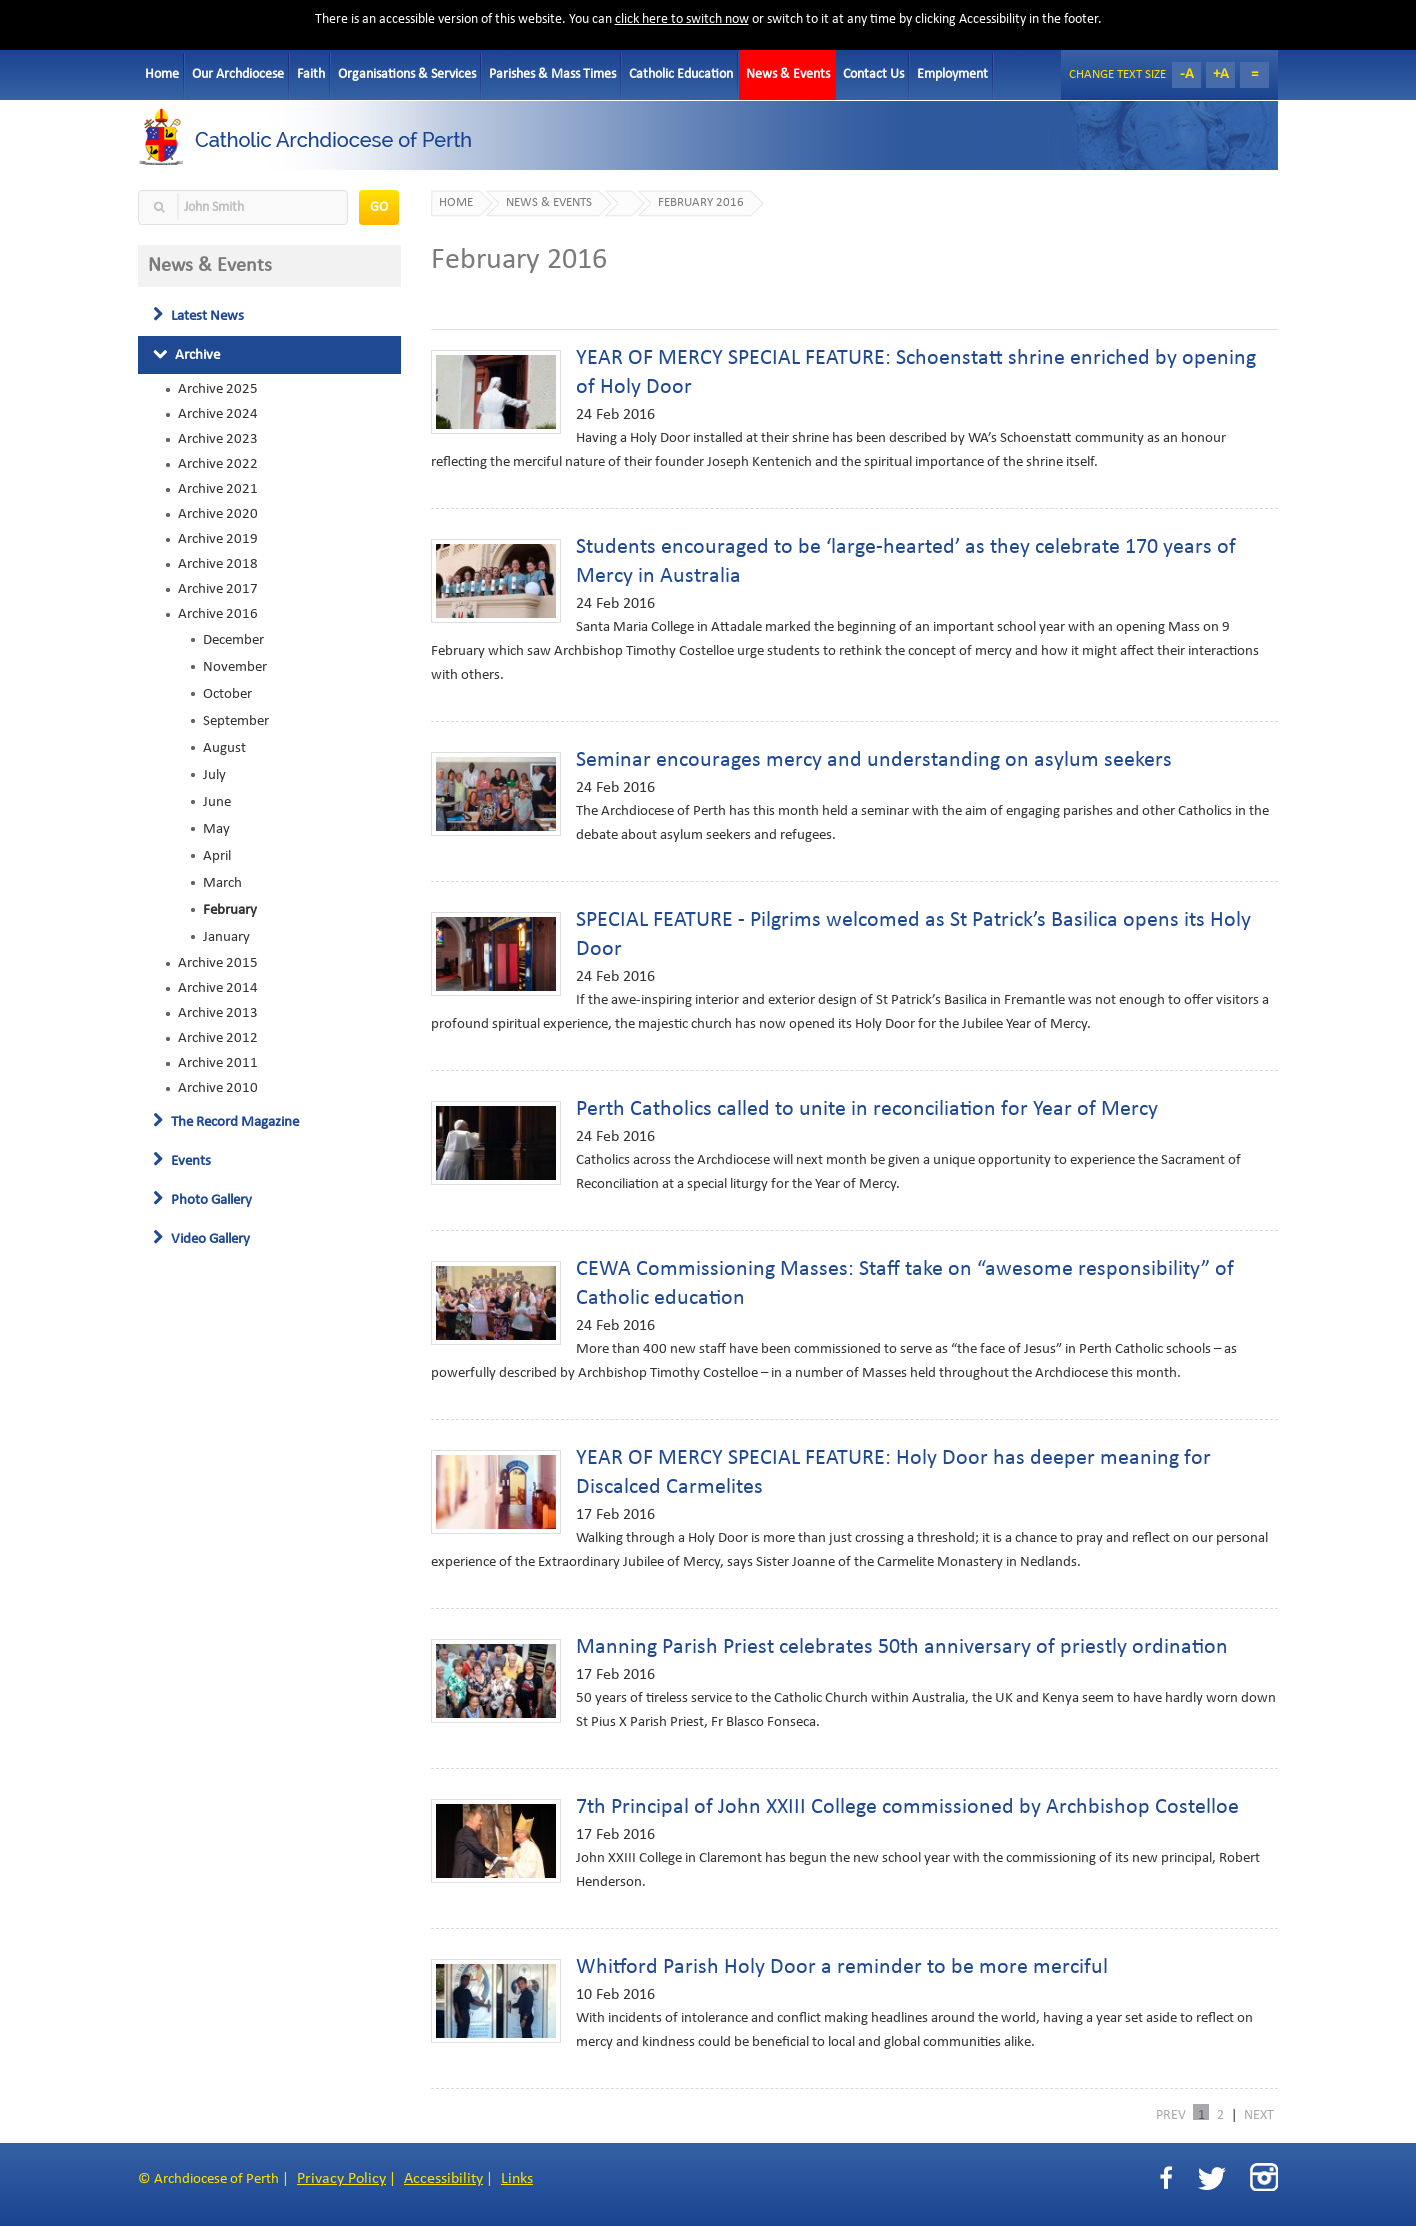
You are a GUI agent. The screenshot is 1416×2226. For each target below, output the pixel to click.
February (230, 910)
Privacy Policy (341, 2179)
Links (517, 2179)
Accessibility (443, 2179)
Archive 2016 (218, 614)
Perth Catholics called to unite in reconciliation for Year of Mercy (867, 1109)
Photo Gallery (202, 1200)
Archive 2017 (218, 589)
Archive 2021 (218, 489)
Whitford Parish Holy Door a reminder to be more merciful (842, 1967)
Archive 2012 (218, 1038)
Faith (311, 74)
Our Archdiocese (238, 74)
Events (182, 1161)
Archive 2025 (218, 389)
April (217, 856)
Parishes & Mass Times (552, 74)
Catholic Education (681, 74)
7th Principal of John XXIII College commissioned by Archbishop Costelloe (907, 1807)
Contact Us (873, 74)
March (222, 883)
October (227, 694)
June (217, 802)
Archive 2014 (218, 988)
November (235, 667)
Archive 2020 (218, 514)
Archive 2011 (218, 1063)
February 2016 (701, 203)
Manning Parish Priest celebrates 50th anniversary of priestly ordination (902, 1647)
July (214, 775)
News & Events (788, 74)
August (224, 748)
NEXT (1259, 2114)
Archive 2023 (218, 439)
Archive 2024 (218, 414)
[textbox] (243, 207)
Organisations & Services (407, 74)
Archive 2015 (218, 963)
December (233, 640)
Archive (186, 355)
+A (1221, 74)
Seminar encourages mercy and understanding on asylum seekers (874, 760)
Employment (952, 74)
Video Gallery (201, 1239)
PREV (1171, 2114)
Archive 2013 (218, 1013)
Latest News (198, 316)
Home (162, 74)
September (236, 721)
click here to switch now (682, 19)
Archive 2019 (218, 539)
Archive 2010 (218, 1088)
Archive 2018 (218, 564)
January (226, 937)
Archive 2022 (218, 464)
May (216, 829)
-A (1187, 74)
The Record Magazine (226, 1122)
